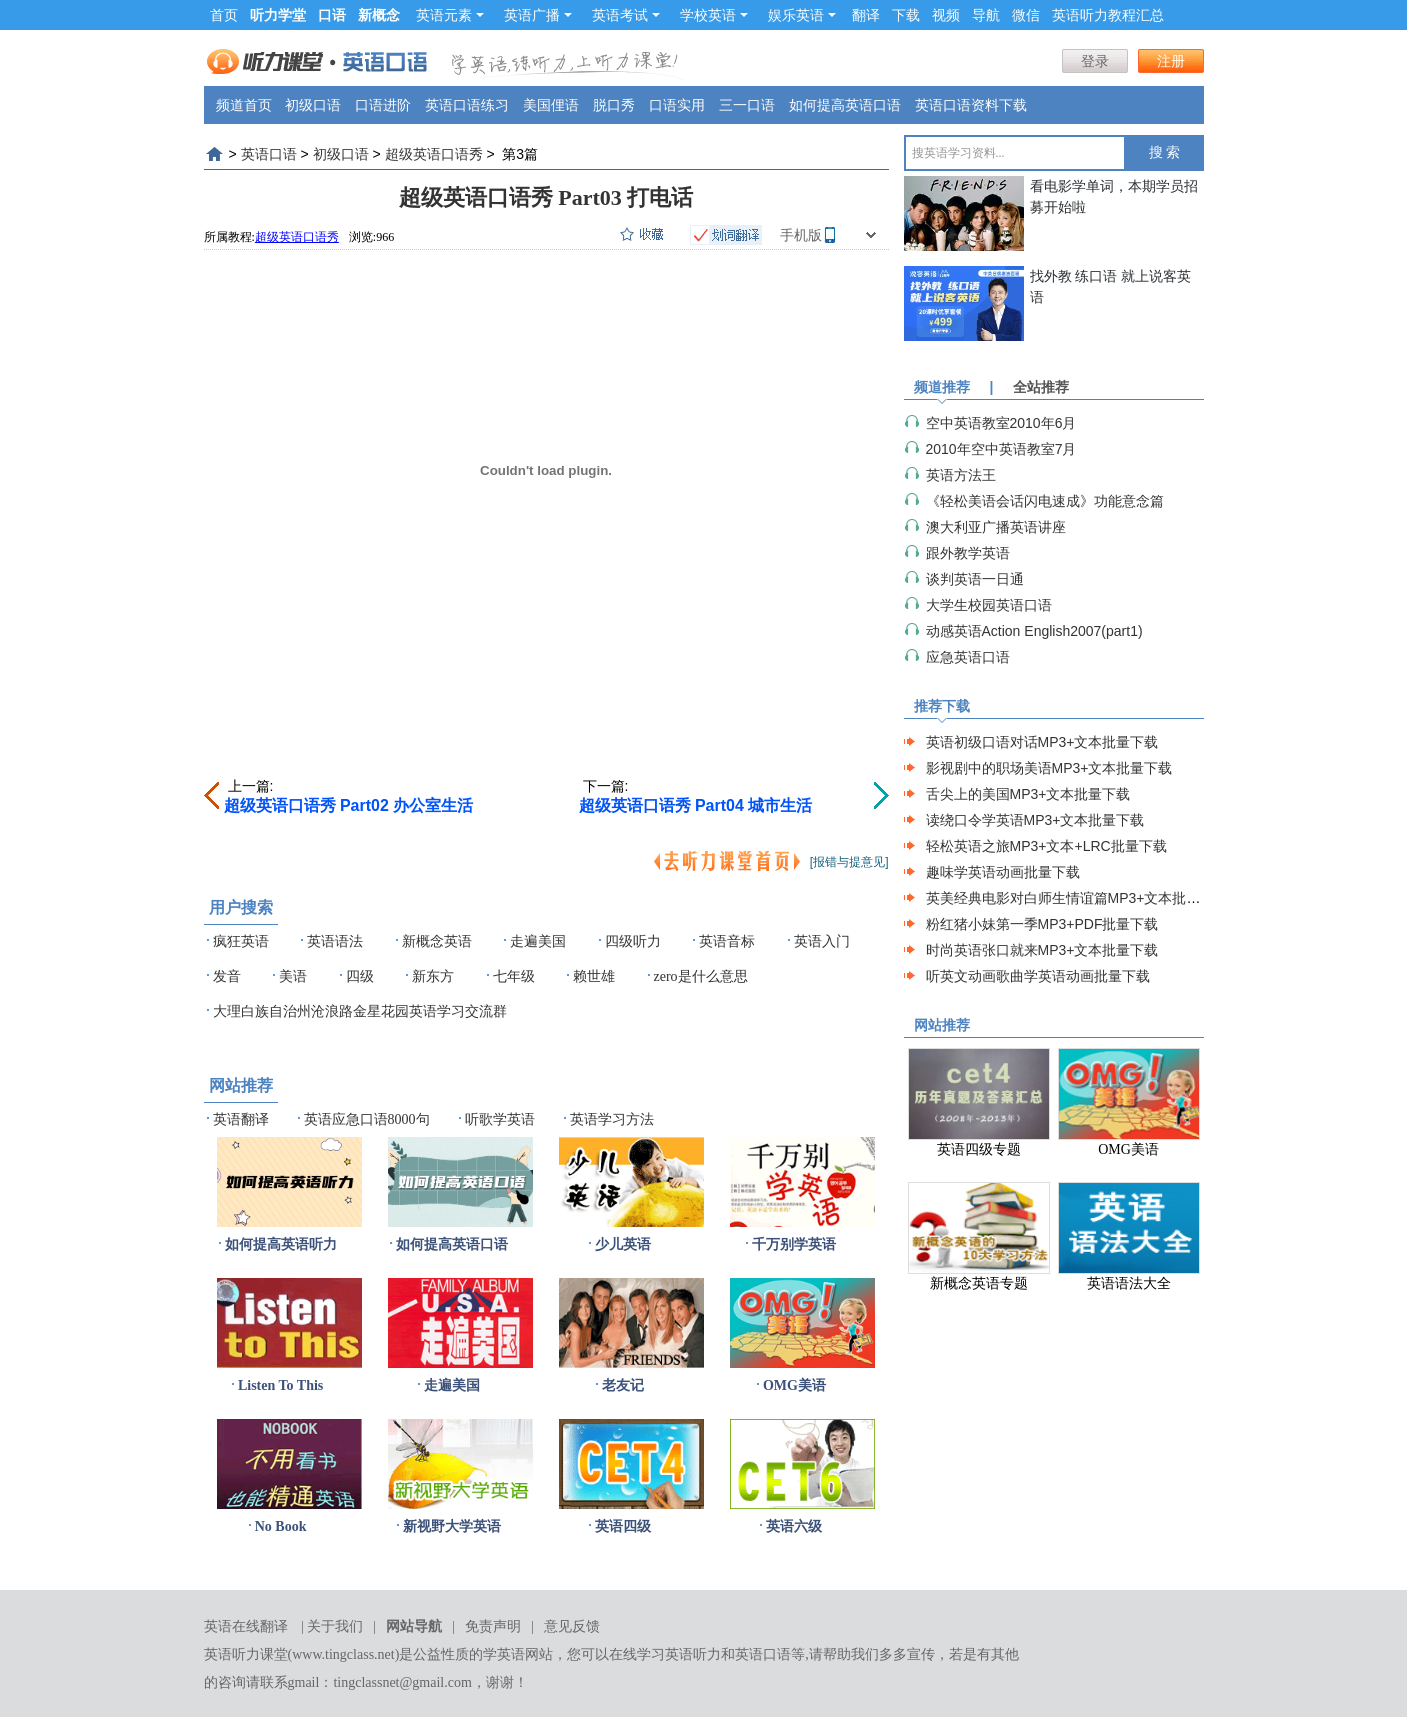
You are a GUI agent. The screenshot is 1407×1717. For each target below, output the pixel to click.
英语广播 (538, 15)
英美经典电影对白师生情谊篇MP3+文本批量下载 (1077, 898)
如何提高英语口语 (845, 105)
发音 (227, 976)
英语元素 (450, 15)
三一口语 (747, 105)
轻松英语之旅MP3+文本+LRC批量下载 (1046, 846)
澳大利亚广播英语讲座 (996, 527)
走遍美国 (538, 941)
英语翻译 (241, 1119)
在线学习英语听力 (665, 1654)
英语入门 (822, 941)
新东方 (433, 976)
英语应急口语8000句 (367, 1119)
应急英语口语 (968, 657)
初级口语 (313, 105)
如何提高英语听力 (281, 1244)
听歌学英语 (500, 1119)
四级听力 (633, 941)
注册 (1171, 61)
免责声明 (493, 1626)
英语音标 (727, 941)
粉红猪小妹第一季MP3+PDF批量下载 (1042, 924)
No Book (281, 1526)
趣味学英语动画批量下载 (1003, 872)
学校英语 (714, 15)
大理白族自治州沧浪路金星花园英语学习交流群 (360, 1011)
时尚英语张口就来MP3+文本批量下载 (1042, 950)
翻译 (866, 15)
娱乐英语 (802, 15)
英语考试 (626, 15)
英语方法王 (961, 475)
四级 (360, 976)
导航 (986, 15)
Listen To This (280, 1385)
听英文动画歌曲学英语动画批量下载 (1038, 976)
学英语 (504, 1654)
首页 (224, 15)
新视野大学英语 (452, 1526)
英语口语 (269, 154)
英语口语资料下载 (971, 105)
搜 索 (1165, 152)
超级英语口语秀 (434, 154)
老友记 (623, 1385)
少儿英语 (623, 1244)
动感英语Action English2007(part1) (1034, 631)
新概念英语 (437, 941)
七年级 (514, 976)
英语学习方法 (612, 1119)
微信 (1026, 15)
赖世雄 (594, 976)
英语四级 (623, 1526)
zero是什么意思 (701, 976)
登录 (1095, 61)
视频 (946, 15)
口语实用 (677, 105)
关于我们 (335, 1626)
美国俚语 (551, 105)
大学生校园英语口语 (989, 605)
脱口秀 (614, 105)
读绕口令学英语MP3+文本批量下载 (1035, 820)
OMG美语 (794, 1385)
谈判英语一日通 (975, 579)
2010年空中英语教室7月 (1001, 449)
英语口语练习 (467, 105)
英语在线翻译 (246, 1626)
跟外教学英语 (968, 553)
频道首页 (244, 105)
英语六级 (794, 1526)
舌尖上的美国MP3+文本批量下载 (1028, 794)
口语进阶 (383, 105)
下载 (906, 15)
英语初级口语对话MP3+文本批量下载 (1042, 742)
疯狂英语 (241, 941)
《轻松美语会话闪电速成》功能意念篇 (1045, 501)
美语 (293, 976)
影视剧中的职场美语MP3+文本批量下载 (1049, 768)
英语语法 (335, 941)
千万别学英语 (794, 1244)
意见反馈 (572, 1626)
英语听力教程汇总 (1108, 15)
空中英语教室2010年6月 (1001, 423)
